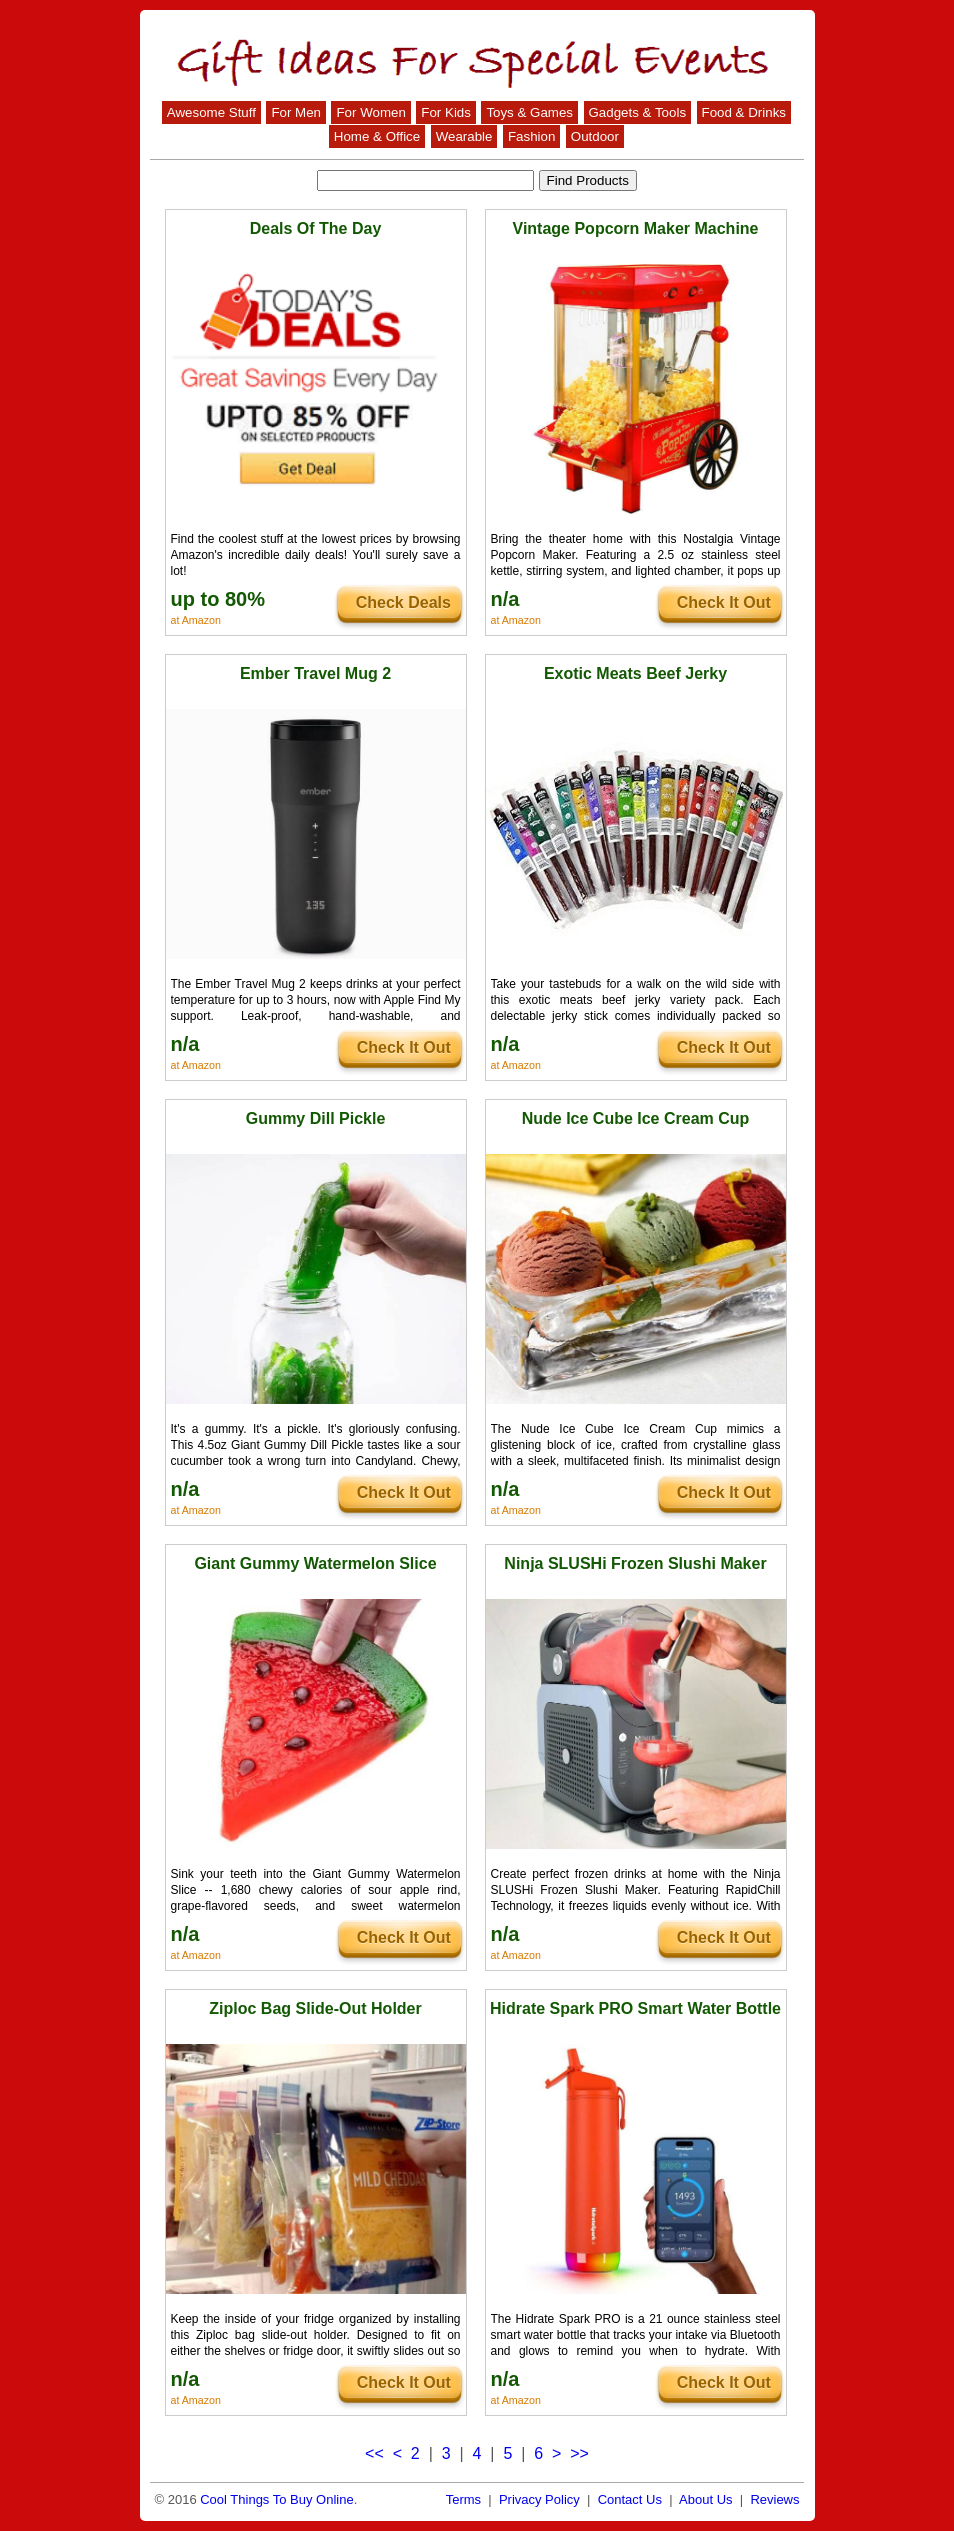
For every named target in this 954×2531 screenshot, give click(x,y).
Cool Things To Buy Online (276, 2499)
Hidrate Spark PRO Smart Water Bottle (635, 2008)
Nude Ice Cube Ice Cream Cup (636, 1118)
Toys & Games (529, 112)
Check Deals (403, 602)
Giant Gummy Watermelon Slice (315, 1563)
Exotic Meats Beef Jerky (635, 673)
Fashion (531, 136)
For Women (370, 112)
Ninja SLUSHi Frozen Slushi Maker (635, 1563)
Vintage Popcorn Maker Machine (636, 228)
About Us (705, 2499)
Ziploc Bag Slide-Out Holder (315, 2008)
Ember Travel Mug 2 (315, 673)
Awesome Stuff (211, 112)
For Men (296, 112)
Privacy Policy (539, 2499)
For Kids (446, 112)
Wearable (464, 136)
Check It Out (724, 602)
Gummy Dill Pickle (316, 1118)
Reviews (774, 2499)
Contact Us (630, 2499)
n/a (505, 599)
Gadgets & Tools (638, 112)
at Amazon (196, 620)
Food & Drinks (744, 112)
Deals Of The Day (316, 228)
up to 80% (218, 599)
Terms (463, 2499)
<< (374, 2453)
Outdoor (595, 136)
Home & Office (377, 136)
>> (579, 2453)
